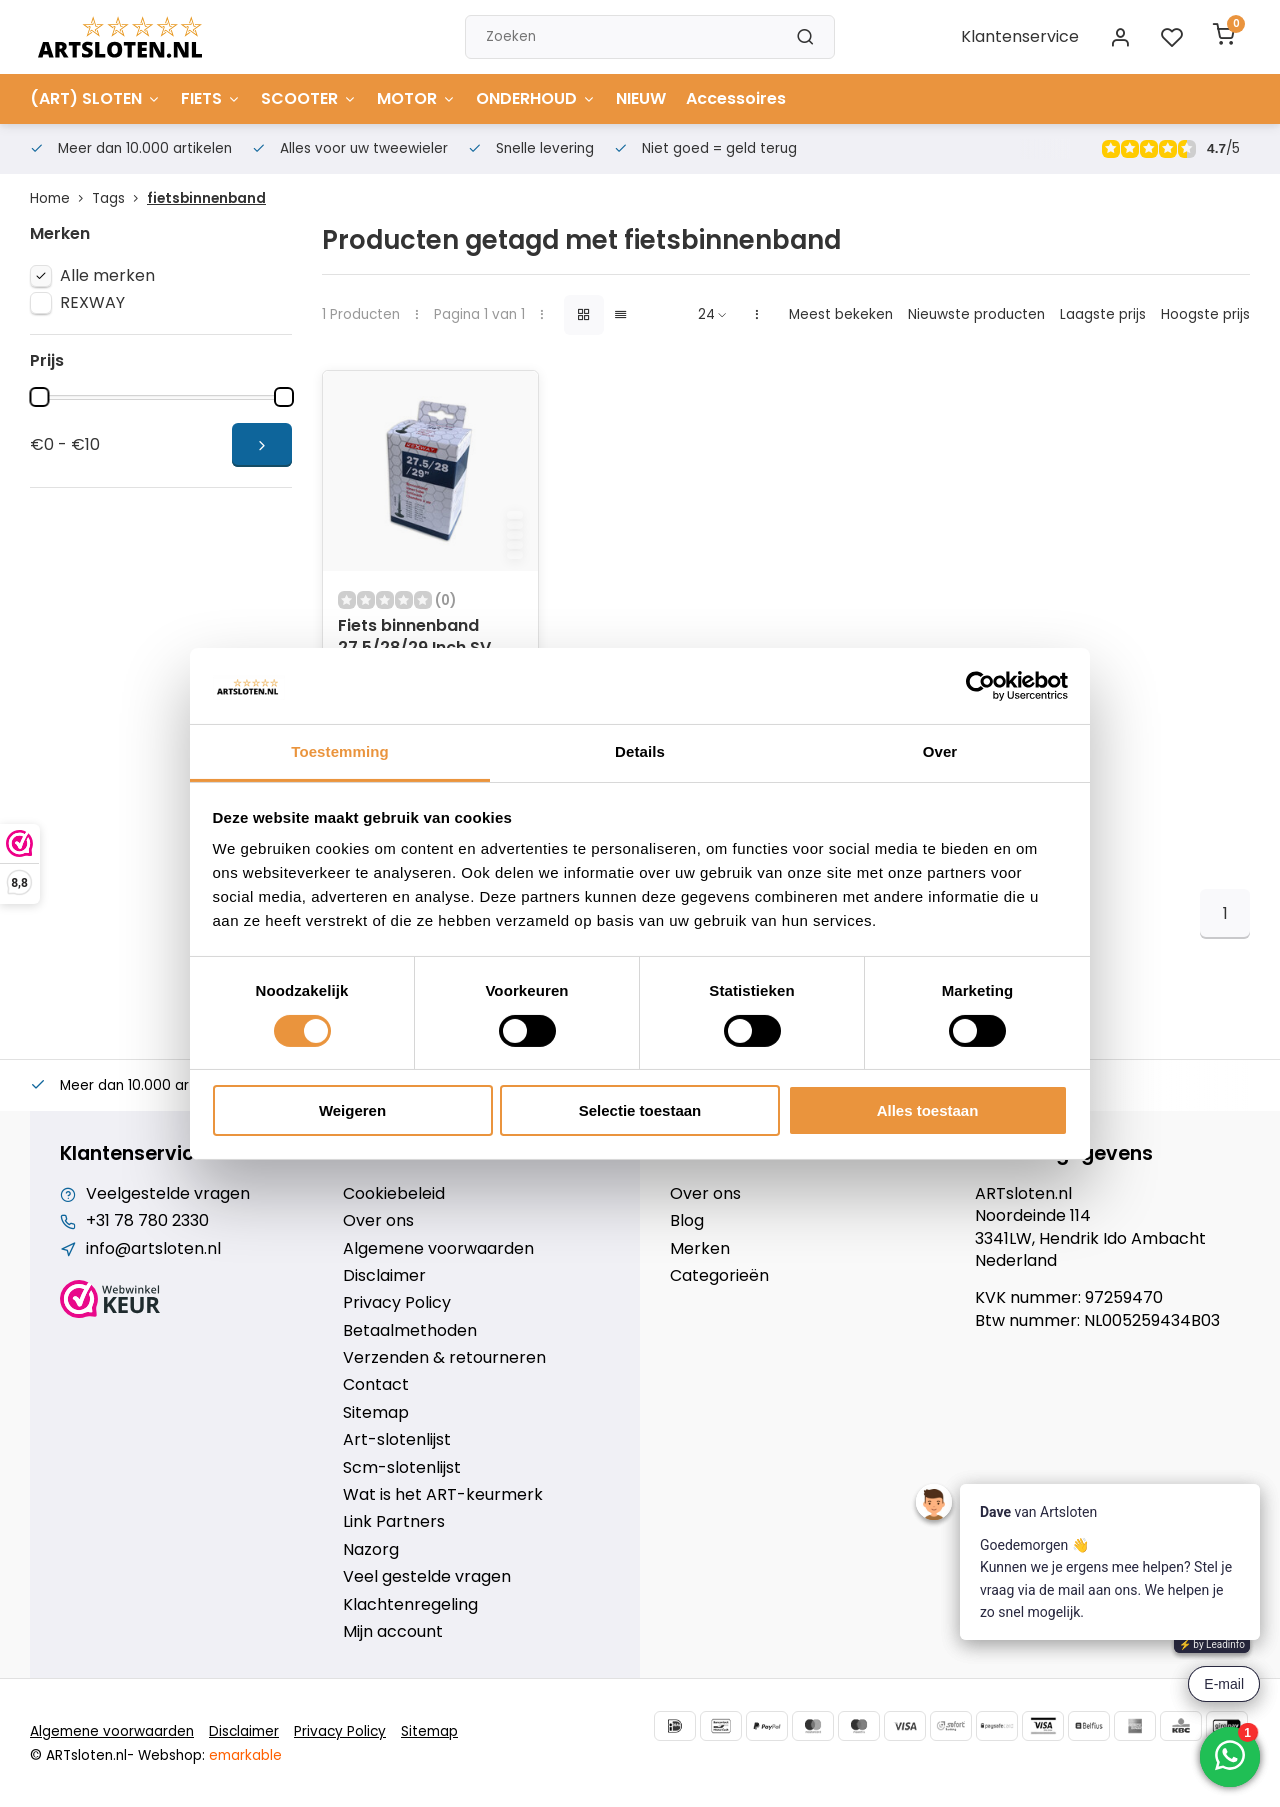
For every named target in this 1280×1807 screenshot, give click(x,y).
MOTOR (416, 98)
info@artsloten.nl (153, 1249)
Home (61, 198)
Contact (376, 1385)
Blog (687, 1221)
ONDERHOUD (536, 98)
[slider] (39, 397)
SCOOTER (309, 98)
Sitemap (376, 1413)
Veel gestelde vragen (427, 1577)
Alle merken (107, 276)
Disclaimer (384, 1276)
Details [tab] (640, 751)
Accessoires (736, 98)
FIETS (211, 98)
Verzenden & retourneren (444, 1358)
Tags (119, 198)
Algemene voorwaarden (438, 1249)
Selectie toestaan (640, 1110)
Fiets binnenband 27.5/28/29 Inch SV (414, 637)
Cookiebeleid (394, 1194)
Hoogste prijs (1205, 314)
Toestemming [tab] (340, 751)
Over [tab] (940, 751)
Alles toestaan (928, 1110)
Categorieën (719, 1276)
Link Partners (394, 1522)
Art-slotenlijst (397, 1440)
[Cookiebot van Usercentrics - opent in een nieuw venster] (980, 686)
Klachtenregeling (410, 1605)
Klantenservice (1020, 36)
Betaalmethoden (410, 1331)
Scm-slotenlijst (402, 1468)
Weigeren (352, 1110)
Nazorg (371, 1550)
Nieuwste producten (976, 314)
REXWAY (92, 303)
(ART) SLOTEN (95, 98)
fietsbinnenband (206, 198)
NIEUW (641, 98)
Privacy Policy (397, 1303)
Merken (700, 1249)
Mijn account (393, 1632)
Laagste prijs (1103, 314)
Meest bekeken (841, 314)
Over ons (378, 1221)
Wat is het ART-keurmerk (443, 1495)
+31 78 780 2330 (147, 1221)
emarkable (245, 1755)
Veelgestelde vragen (168, 1194)
